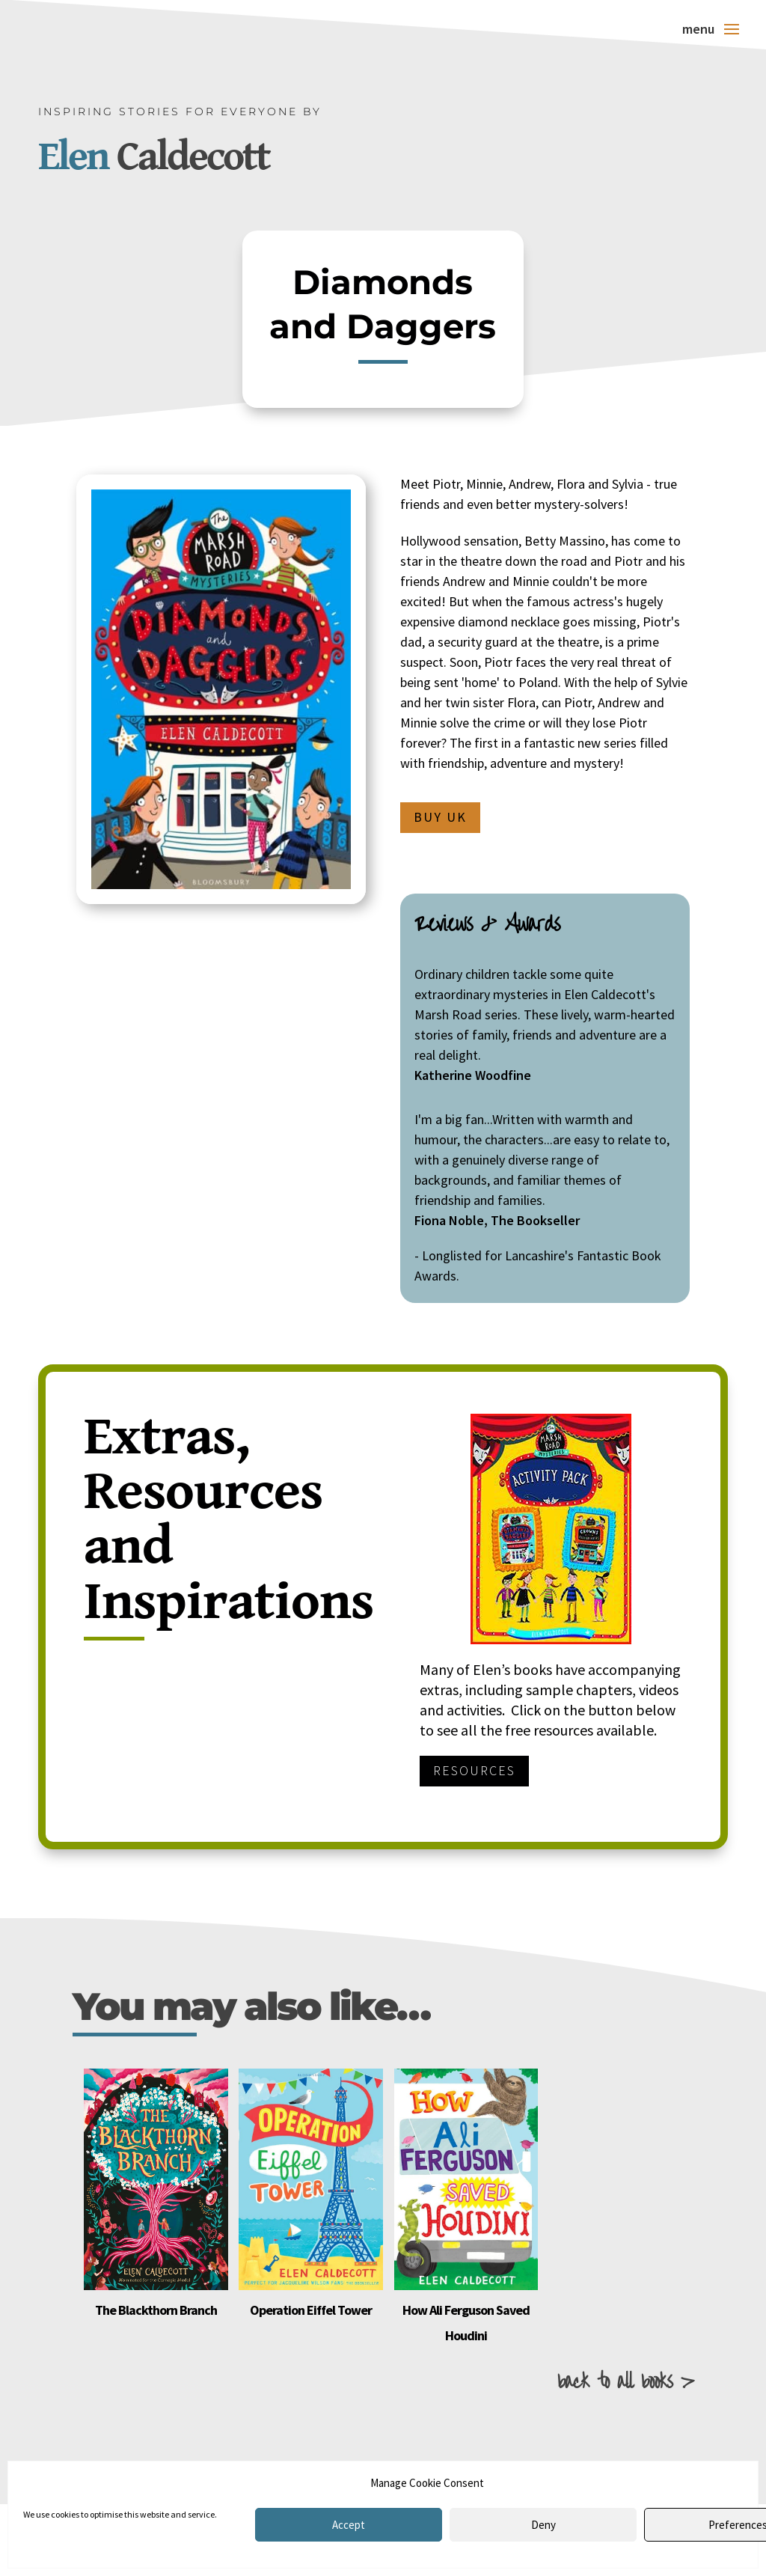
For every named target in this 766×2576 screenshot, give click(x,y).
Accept (348, 2525)
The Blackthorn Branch (156, 2310)
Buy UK (440, 816)
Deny (543, 2525)
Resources (474, 1770)
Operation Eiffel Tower (311, 2310)
